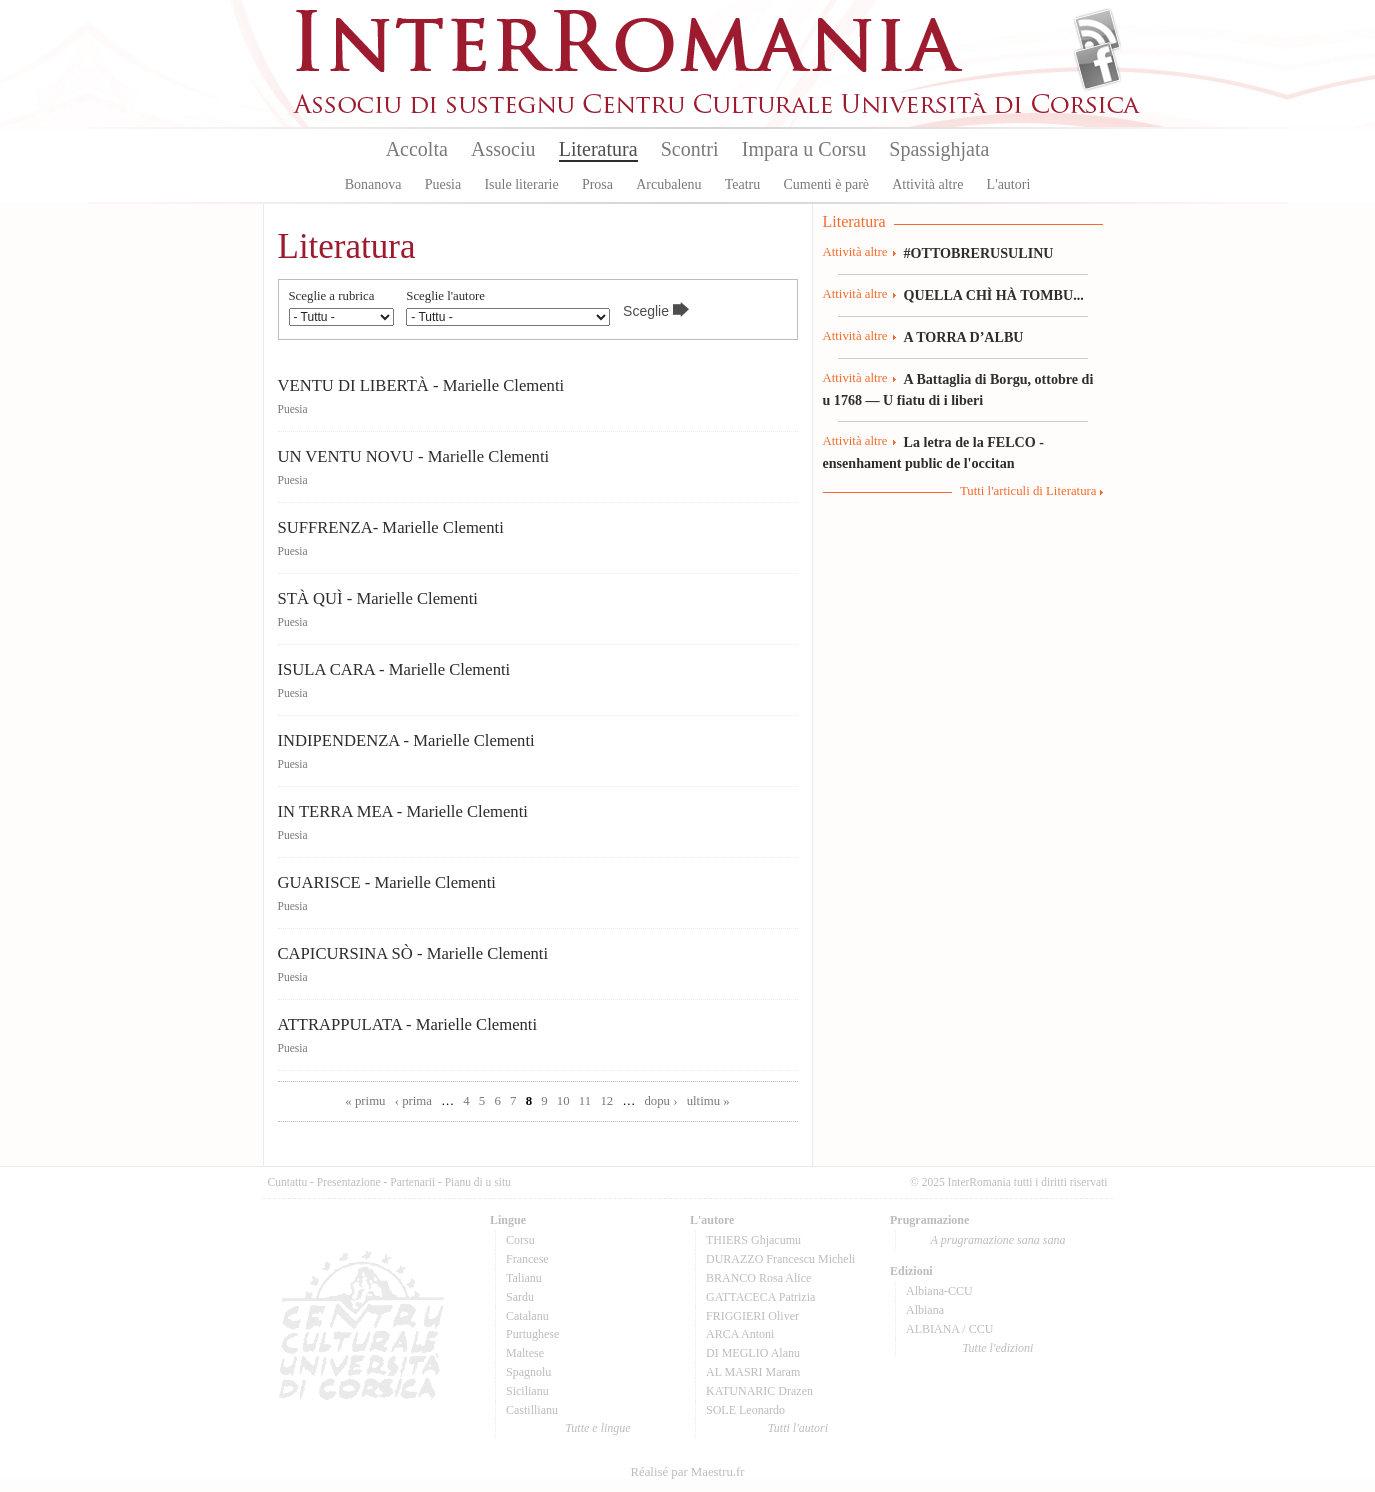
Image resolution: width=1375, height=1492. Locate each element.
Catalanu (527, 1316)
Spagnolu (528, 1372)
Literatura (598, 149)
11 (585, 1101)
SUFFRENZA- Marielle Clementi (391, 527)
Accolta (417, 149)
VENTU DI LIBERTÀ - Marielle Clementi (421, 385)
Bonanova (373, 184)
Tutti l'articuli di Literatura (1028, 491)
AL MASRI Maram (753, 1372)
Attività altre (927, 184)
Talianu (524, 1278)
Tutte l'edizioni (998, 1348)
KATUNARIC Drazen (759, 1391)
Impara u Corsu (804, 149)
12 (606, 1101)
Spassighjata (939, 149)
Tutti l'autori (798, 1428)
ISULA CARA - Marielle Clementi (394, 669)
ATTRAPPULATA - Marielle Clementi (408, 1024)
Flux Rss (1097, 33)
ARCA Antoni (740, 1334)
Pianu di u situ (478, 1182)
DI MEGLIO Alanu (753, 1353)
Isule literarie (521, 184)
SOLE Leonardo (745, 1410)
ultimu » (708, 1101)
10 (563, 1101)
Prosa (597, 184)
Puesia (443, 184)
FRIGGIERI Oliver (752, 1316)
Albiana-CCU (939, 1291)
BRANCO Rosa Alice (758, 1278)
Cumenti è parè (826, 184)
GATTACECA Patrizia (760, 1297)
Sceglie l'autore (445, 296)
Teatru (743, 184)
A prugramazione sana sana (998, 1240)
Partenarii (412, 1182)
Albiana (925, 1310)
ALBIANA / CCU (949, 1329)
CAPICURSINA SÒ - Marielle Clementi (413, 953)
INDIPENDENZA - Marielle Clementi (406, 740)
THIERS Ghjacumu (753, 1240)
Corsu (520, 1240)
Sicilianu (527, 1391)
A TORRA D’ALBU (964, 337)
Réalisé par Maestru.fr (687, 1472)
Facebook (1097, 66)
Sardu (520, 1297)
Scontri (690, 149)
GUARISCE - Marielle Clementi (387, 882)
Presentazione (349, 1182)
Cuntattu (288, 1182)
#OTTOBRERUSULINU (979, 253)
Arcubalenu (668, 184)
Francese (527, 1259)
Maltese (525, 1353)
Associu (503, 149)
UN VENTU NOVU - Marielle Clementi (414, 456)
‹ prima (413, 1101)
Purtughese (532, 1334)
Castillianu (532, 1410)
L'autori (1009, 184)
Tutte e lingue (597, 1428)
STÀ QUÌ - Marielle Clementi (378, 598)
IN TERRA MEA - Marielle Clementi (403, 811)
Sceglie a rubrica (332, 296)
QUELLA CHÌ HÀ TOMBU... (994, 295)
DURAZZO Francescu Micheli (780, 1259)
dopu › (660, 1101)
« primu (365, 1101)
